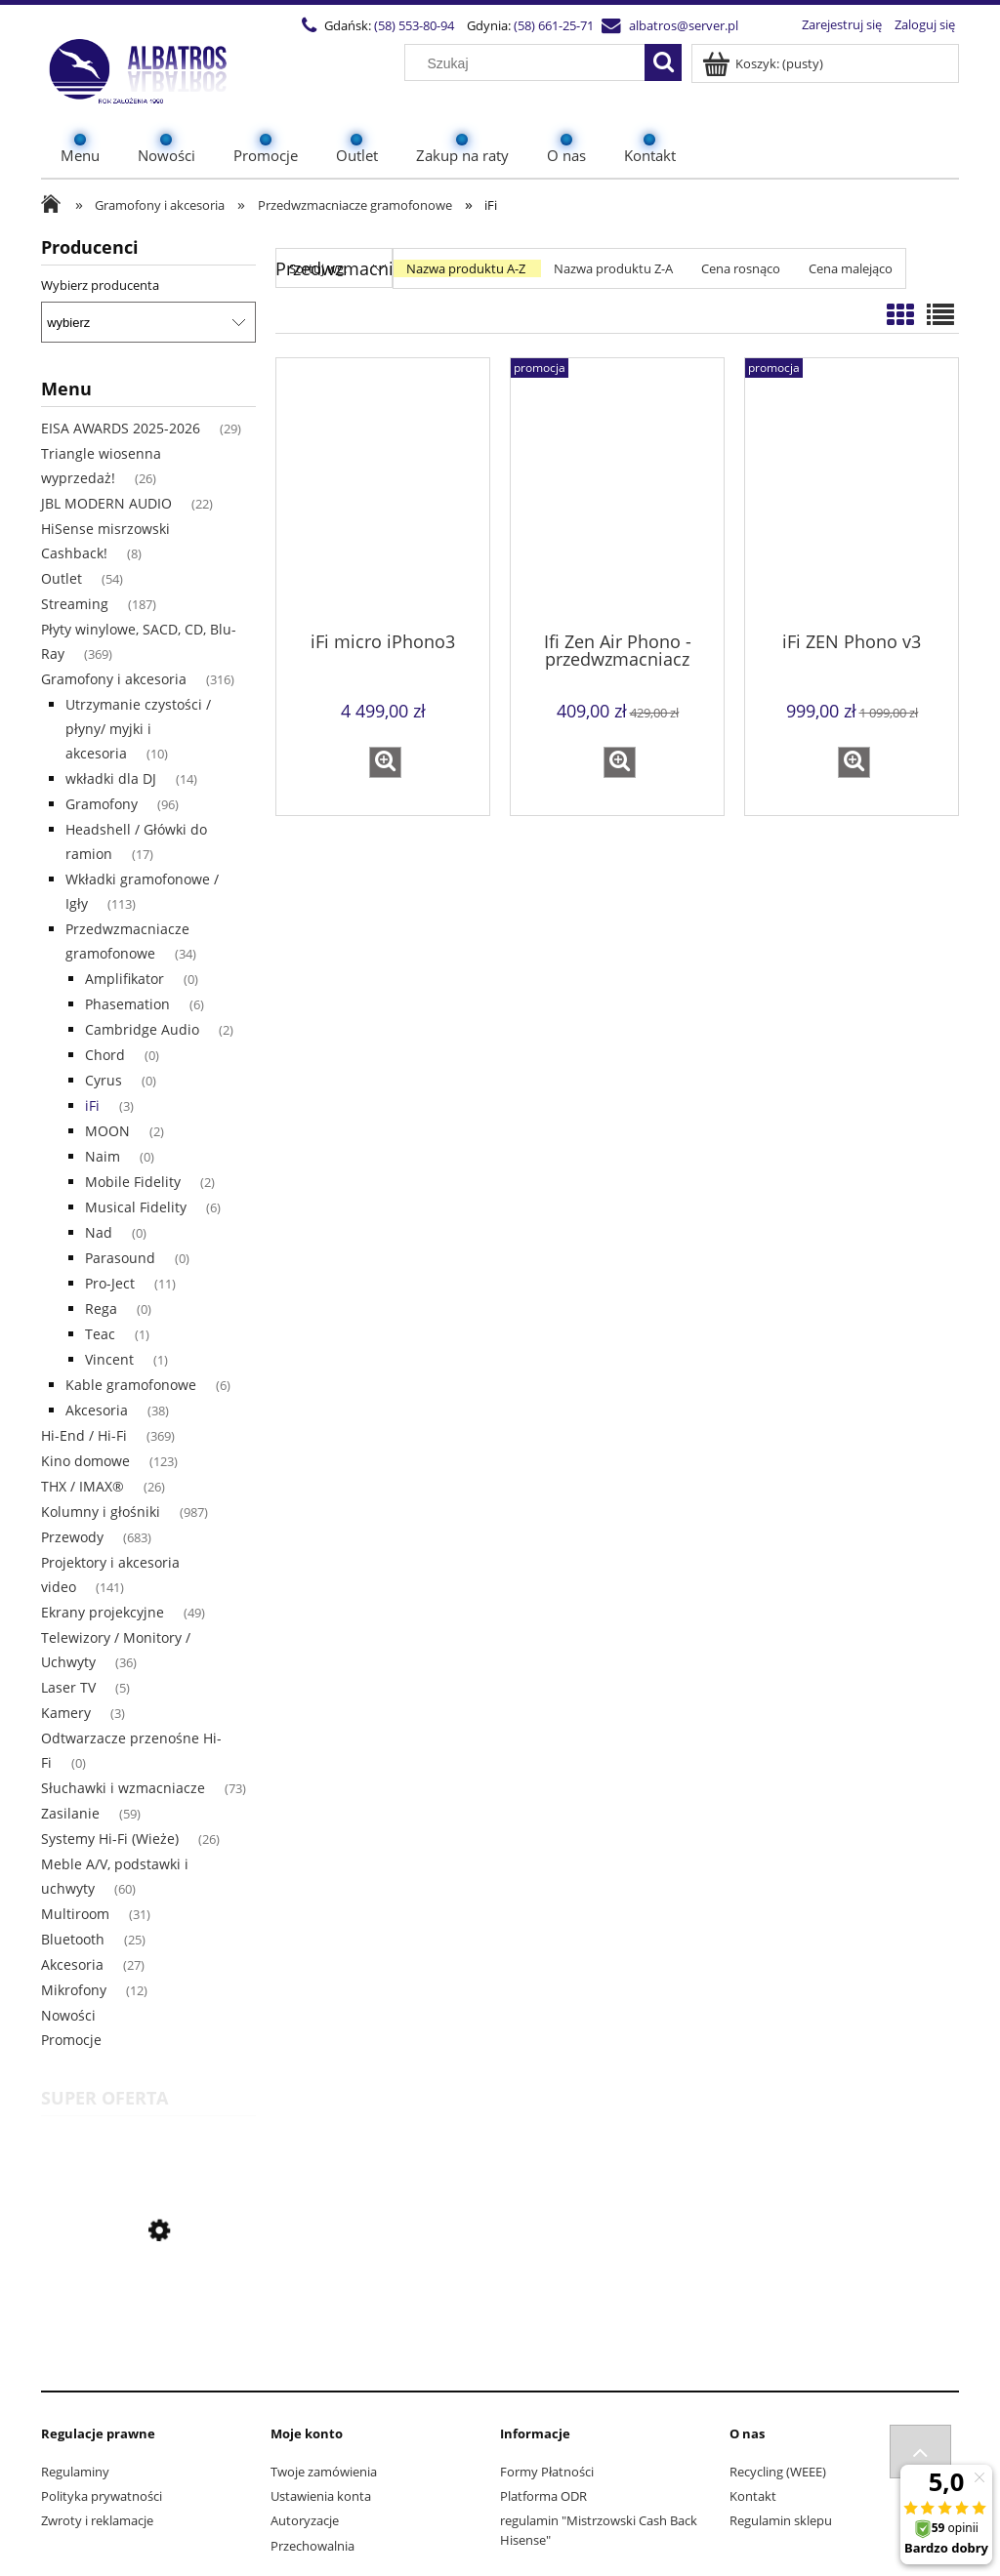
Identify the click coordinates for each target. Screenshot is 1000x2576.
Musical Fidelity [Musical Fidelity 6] (136, 1207)
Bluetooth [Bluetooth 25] (72, 1939)
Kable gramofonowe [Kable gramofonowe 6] (130, 1384)
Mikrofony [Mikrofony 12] (73, 1990)
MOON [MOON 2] (107, 1131)
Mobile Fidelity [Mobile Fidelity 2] (133, 1181)
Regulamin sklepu (780, 2520)
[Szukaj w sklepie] (529, 63)
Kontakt (752, 2496)
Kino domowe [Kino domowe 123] (85, 1461)
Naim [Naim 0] (102, 1156)
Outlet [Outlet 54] (61, 578)
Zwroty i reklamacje (97, 2520)
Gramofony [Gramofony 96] (101, 804)
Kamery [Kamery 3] (66, 1712)
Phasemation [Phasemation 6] (127, 1004)
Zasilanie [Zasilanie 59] (70, 1813)
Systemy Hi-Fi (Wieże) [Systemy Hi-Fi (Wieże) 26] (110, 1838)
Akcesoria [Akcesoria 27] (72, 1964)
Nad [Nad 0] (98, 1232)
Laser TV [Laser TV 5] (68, 1687)
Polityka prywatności (101, 2496)
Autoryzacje (305, 2520)
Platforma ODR (543, 2496)
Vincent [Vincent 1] (109, 1359)
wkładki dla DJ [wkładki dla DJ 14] (110, 778)
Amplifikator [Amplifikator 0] (124, 978)
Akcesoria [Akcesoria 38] (96, 1410)
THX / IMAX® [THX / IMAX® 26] (82, 1486)
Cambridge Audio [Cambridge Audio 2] (142, 1029)
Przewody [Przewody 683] (72, 1537)
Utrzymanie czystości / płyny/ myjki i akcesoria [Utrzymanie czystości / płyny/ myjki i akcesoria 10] (138, 728)
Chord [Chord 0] (105, 1054)
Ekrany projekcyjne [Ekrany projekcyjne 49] (102, 1612)
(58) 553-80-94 (413, 25)
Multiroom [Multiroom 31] (75, 1913)
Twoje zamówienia (324, 2471)
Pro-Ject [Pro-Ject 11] (110, 1283)
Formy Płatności (547, 2471)
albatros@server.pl (682, 25)
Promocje (71, 2039)
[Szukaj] (663, 62)
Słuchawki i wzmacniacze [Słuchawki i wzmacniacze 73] (123, 1788)
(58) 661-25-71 (553, 25)
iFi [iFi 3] (92, 1105)
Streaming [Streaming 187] (74, 603)
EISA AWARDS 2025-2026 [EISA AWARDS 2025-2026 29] (120, 428)
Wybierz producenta (100, 285)
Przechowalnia (312, 2546)
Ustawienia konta (321, 2496)
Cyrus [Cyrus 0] (103, 1080)
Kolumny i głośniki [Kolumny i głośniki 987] (100, 1511)
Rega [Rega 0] (101, 1308)
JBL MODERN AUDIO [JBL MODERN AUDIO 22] (106, 503)
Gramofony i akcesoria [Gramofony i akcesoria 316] (114, 679)
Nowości (68, 2015)
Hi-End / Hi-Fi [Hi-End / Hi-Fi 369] (84, 1435)
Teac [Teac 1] (100, 1334)
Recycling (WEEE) (777, 2471)
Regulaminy (75, 2471)
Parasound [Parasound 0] (120, 1257)
